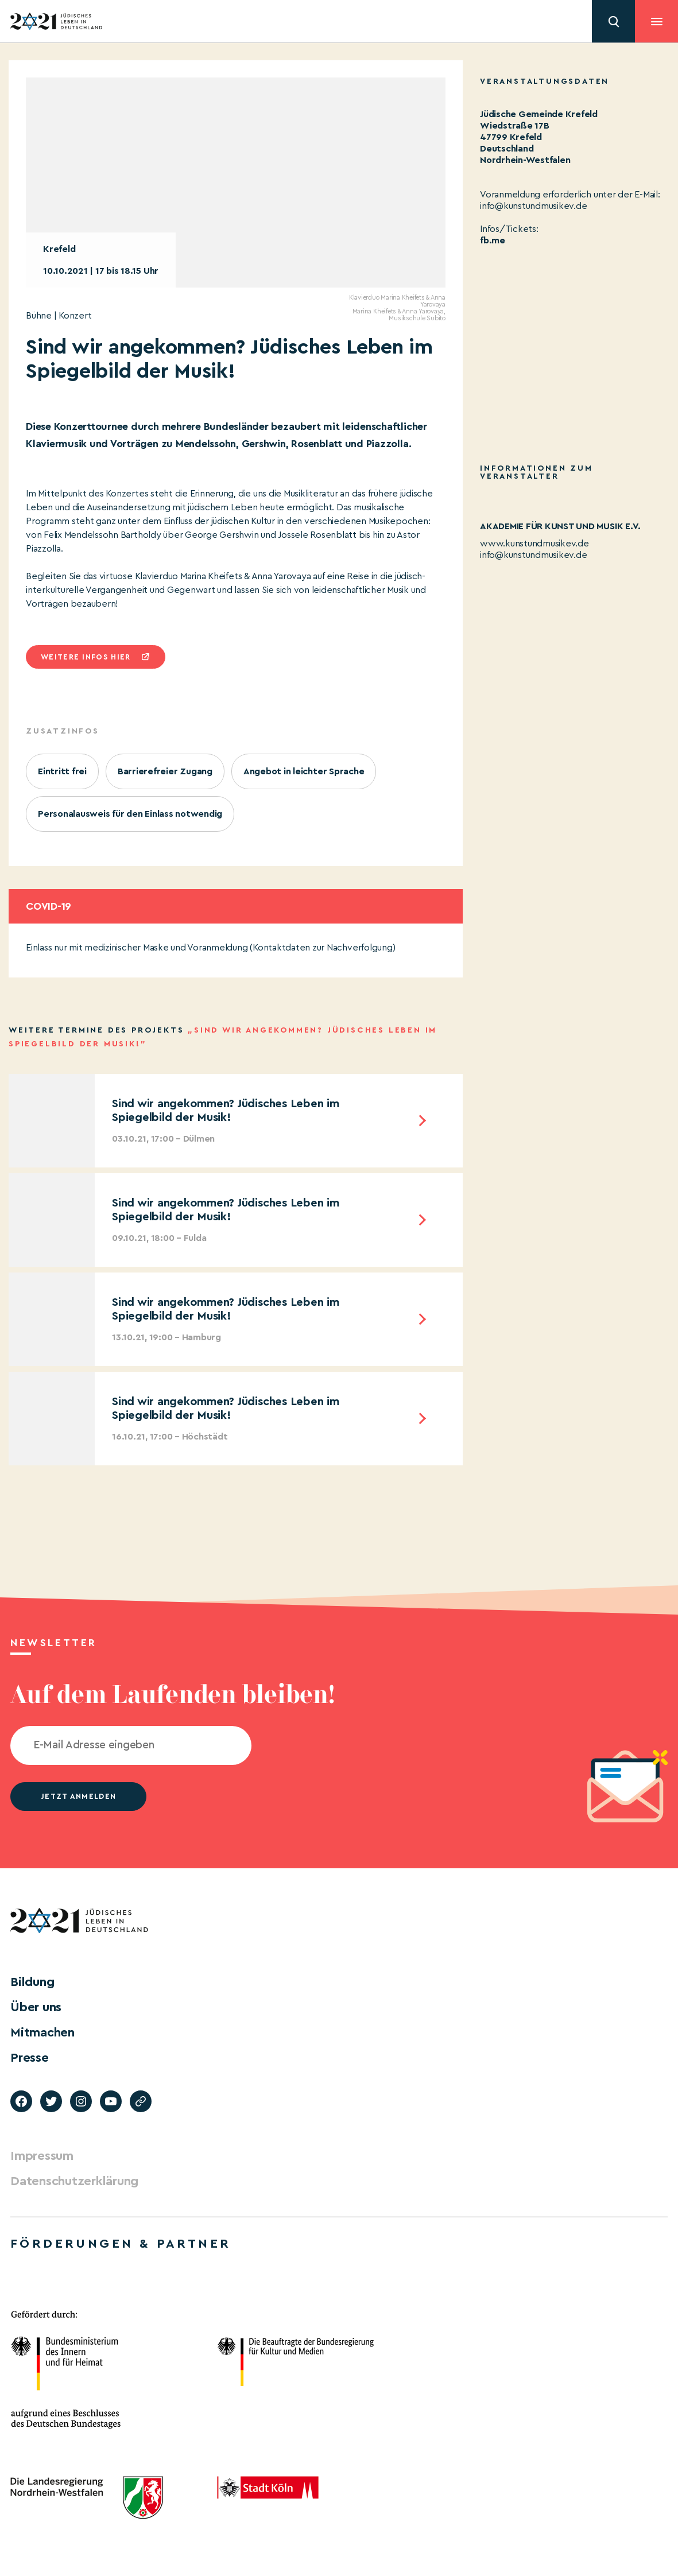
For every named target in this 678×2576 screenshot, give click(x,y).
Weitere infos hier (85, 657)
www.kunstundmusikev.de (534, 543)
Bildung (32, 1982)
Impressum (41, 2156)
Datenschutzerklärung (74, 2181)
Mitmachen (42, 2032)
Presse (29, 2057)
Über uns (35, 2007)
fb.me (492, 240)
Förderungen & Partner (120, 2243)
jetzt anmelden (78, 1796)
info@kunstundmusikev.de (533, 555)
